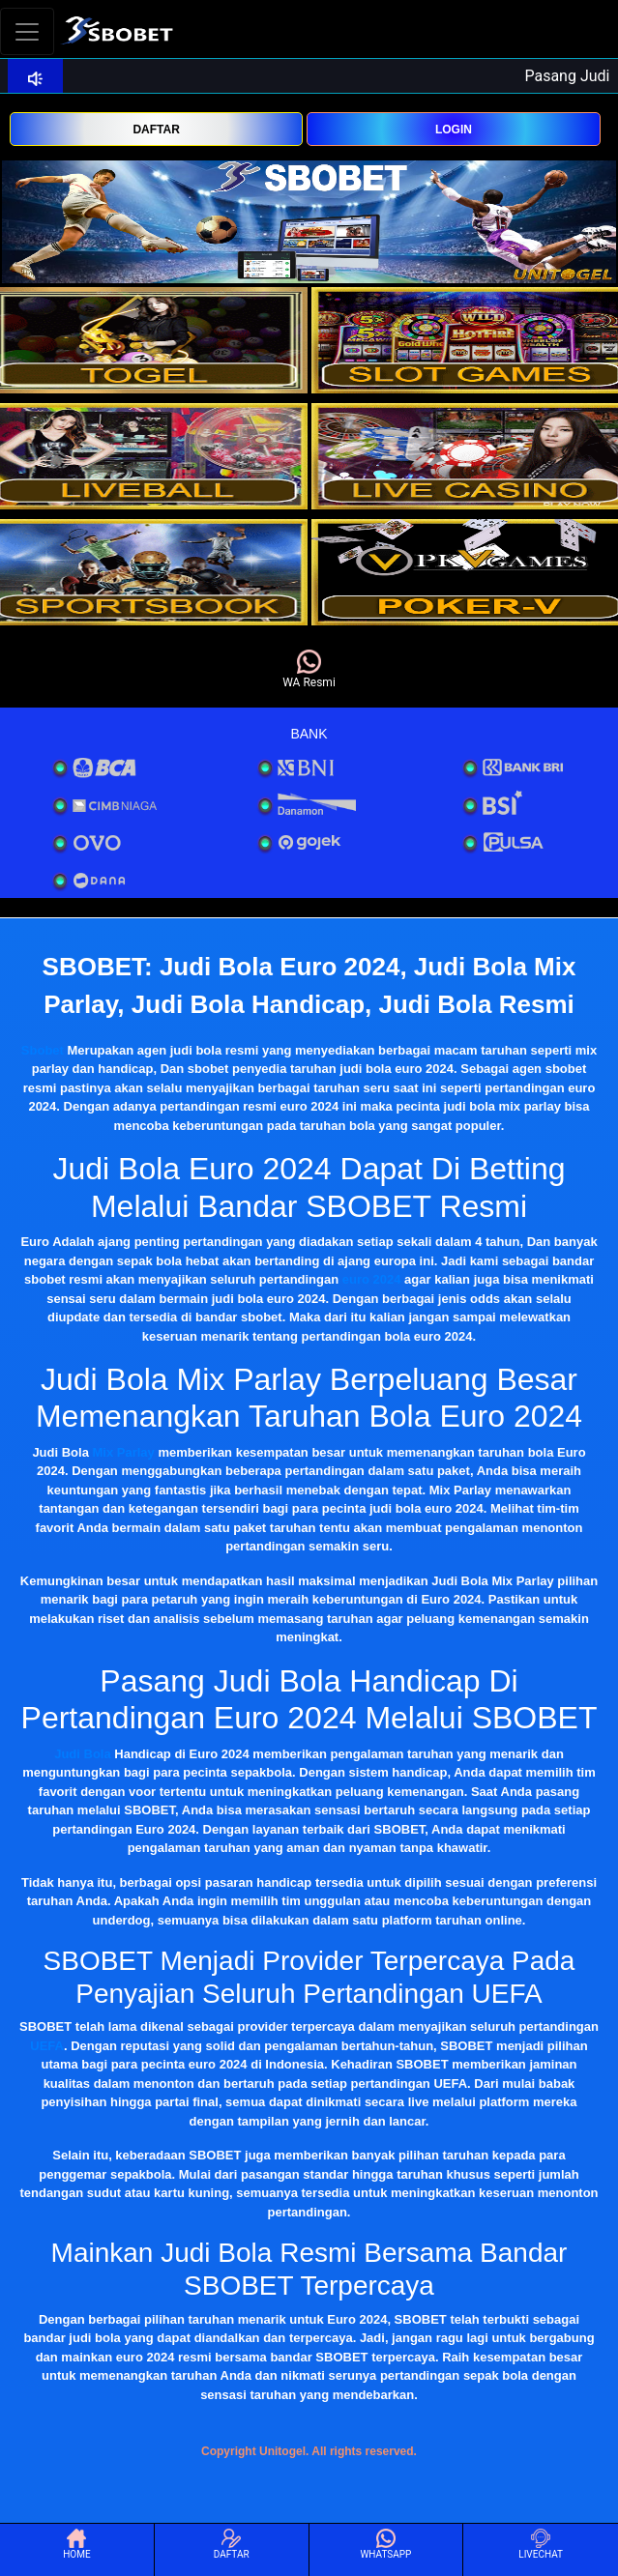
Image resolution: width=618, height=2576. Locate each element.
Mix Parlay (124, 1452)
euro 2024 (371, 1279)
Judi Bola (82, 1754)
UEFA (47, 2046)
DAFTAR (155, 129)
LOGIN (453, 129)
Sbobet (42, 1050)
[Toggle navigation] (27, 31)
